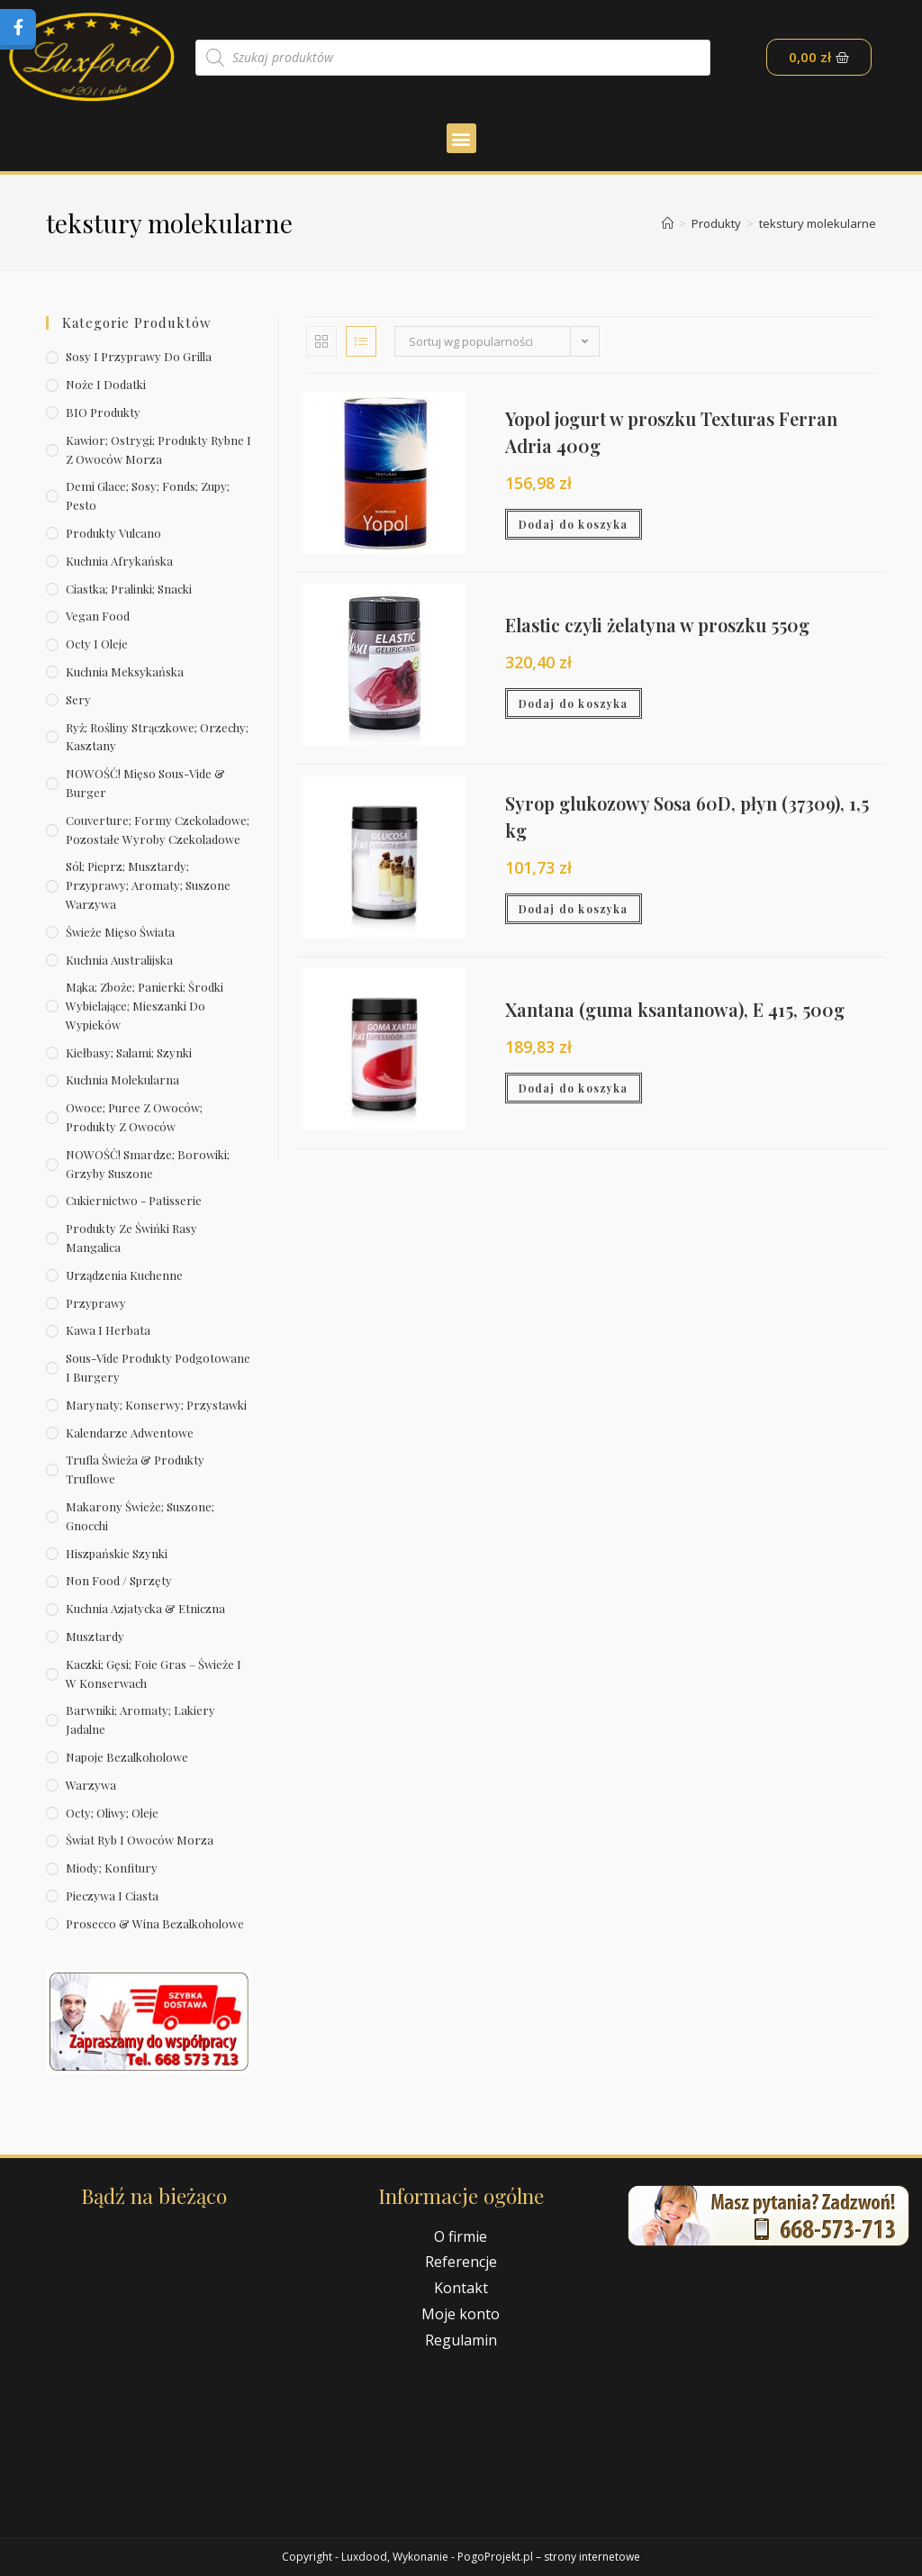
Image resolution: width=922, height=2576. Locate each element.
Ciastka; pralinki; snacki (129, 588)
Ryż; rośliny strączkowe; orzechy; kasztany (157, 737)
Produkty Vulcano (113, 532)
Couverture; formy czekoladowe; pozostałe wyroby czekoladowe (157, 829)
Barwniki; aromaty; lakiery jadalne (140, 1719)
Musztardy (95, 1636)
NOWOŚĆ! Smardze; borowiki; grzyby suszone (148, 1164)
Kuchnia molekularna (122, 1079)
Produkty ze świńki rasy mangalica (131, 1237)
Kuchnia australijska (119, 959)
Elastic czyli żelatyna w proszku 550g (657, 624)
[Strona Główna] (667, 223)
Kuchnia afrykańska (119, 560)
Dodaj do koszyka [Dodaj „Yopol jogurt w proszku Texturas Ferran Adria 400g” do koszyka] (573, 524)
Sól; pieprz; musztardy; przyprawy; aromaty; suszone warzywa (148, 885)
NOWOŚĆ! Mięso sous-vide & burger (145, 783)
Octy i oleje (97, 643)
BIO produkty (103, 412)
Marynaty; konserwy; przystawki (156, 1404)
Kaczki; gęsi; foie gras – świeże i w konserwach (153, 1673)
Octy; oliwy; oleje (112, 1812)
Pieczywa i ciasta (112, 1895)
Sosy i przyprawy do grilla (139, 356)
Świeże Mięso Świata (120, 931)
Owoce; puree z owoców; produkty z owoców (134, 1117)
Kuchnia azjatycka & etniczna (145, 1608)
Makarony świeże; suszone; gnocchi (140, 1516)
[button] (461, 138)
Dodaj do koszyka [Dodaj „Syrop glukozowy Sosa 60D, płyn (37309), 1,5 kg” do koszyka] (573, 909)
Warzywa (91, 1784)
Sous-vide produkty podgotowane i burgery (158, 1367)
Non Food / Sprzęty (119, 1580)
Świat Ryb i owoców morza (139, 1839)
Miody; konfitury (112, 1867)
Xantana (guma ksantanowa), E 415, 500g (675, 1009)
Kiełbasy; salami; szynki (129, 1052)
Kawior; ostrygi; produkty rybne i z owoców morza (158, 449)
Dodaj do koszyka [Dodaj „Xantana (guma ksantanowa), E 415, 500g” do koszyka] (573, 1088)
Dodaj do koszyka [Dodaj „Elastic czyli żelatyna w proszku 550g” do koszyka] (573, 703)
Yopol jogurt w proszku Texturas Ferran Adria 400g (671, 432)
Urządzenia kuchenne (124, 1275)
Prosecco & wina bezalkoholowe (155, 1923)
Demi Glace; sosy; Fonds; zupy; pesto (148, 495)
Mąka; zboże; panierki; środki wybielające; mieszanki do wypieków (144, 1005)
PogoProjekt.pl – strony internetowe (548, 2556)
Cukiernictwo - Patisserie (134, 1200)
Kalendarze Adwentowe (130, 1432)
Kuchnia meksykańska (125, 671)
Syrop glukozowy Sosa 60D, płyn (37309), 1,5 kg (687, 816)
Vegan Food (98, 615)
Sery (78, 699)
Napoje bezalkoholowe (127, 1756)
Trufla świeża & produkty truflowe (135, 1469)
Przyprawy (96, 1303)
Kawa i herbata (108, 1330)
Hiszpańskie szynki (116, 1553)
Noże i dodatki (106, 384)
